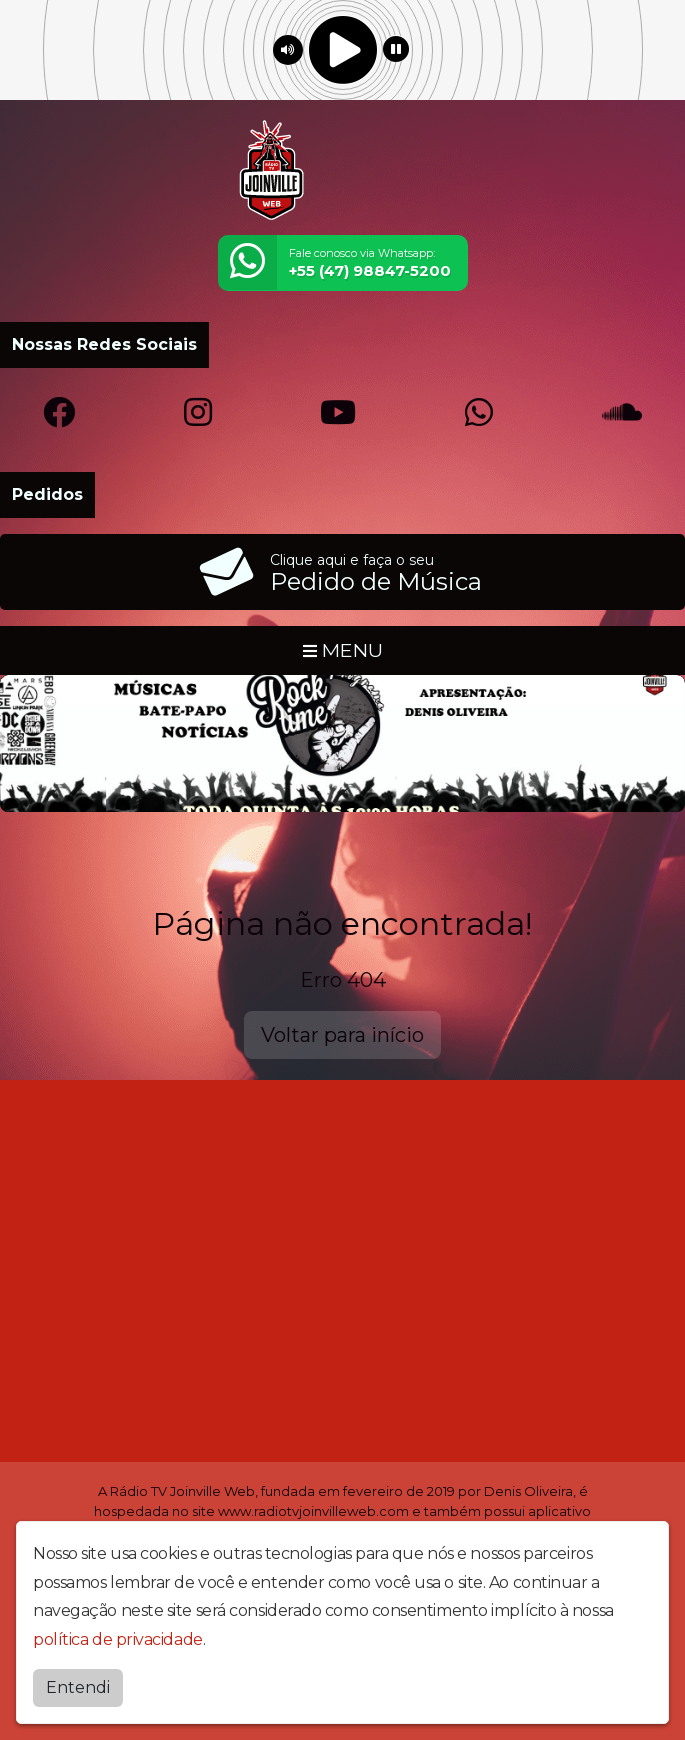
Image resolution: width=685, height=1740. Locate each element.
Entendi (78, 1687)
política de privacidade (118, 1639)
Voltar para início (342, 1035)
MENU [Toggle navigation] (343, 650)
